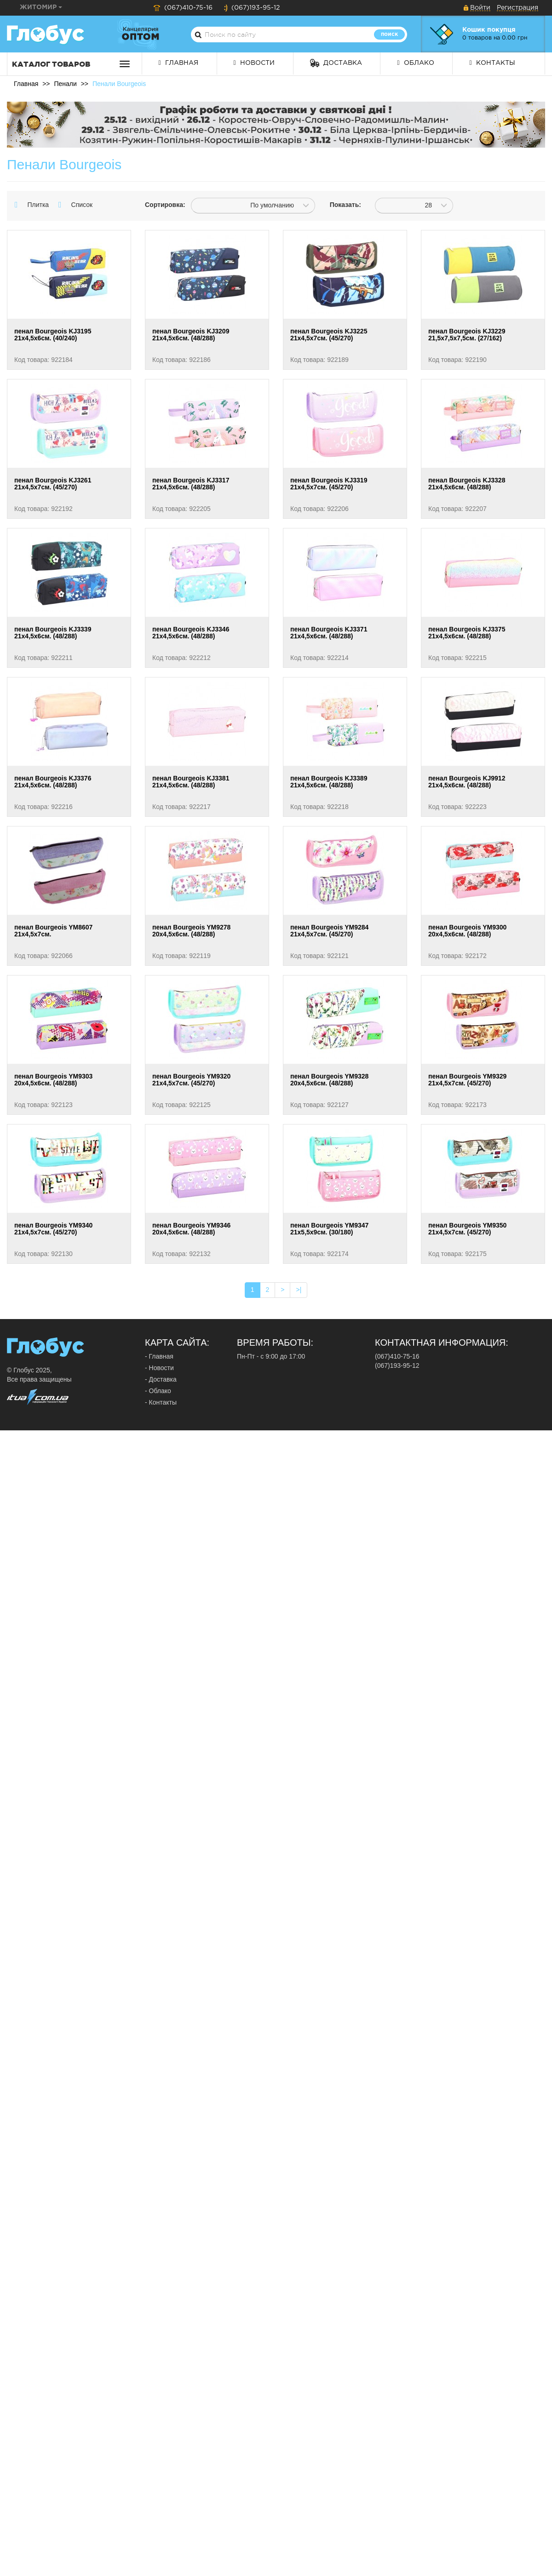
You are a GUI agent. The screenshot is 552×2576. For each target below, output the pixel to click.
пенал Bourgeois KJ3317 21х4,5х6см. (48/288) (190, 483)
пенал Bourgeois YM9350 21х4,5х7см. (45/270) (467, 1229)
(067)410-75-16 (183, 8)
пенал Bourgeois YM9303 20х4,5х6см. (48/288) (53, 1080)
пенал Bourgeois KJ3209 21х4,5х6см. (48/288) (190, 334)
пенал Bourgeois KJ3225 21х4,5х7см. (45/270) (328, 334)
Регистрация (517, 8)
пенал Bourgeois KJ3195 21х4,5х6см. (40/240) (52, 334)
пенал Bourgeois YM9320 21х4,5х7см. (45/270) (191, 1080)
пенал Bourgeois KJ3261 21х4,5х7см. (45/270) (52, 483)
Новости (254, 63)
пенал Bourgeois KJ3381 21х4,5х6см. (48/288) (190, 782)
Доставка (336, 63)
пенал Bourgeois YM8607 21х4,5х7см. (53, 931)
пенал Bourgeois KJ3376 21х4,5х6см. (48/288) (52, 782)
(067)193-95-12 (252, 8)
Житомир (41, 7)
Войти (480, 8)
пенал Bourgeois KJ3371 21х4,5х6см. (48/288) (328, 632)
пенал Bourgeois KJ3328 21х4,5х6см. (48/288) (466, 483)
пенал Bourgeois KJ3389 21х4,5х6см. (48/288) (328, 782)
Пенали (65, 83)
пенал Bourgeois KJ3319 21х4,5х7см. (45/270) (328, 483)
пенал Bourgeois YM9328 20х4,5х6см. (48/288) (329, 1080)
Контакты (492, 63)
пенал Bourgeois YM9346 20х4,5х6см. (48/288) (191, 1229)
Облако (415, 63)
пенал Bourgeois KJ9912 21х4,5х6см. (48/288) (466, 782)
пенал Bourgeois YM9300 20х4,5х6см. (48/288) (467, 931)
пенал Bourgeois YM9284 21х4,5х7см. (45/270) (329, 931)
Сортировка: (161, 204)
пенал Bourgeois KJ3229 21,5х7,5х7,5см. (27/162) (466, 334)
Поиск (389, 34)
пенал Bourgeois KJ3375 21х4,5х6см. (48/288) (466, 632)
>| (298, 1289)
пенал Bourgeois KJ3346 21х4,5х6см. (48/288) (190, 632)
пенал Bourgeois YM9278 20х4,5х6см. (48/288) (191, 931)
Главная (178, 63)
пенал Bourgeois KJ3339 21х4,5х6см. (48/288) (52, 632)
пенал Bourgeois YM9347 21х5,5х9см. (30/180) (329, 1229)
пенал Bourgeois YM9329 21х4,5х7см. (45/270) (467, 1080)
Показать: (345, 204)
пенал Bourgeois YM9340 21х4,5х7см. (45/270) (53, 1229)
